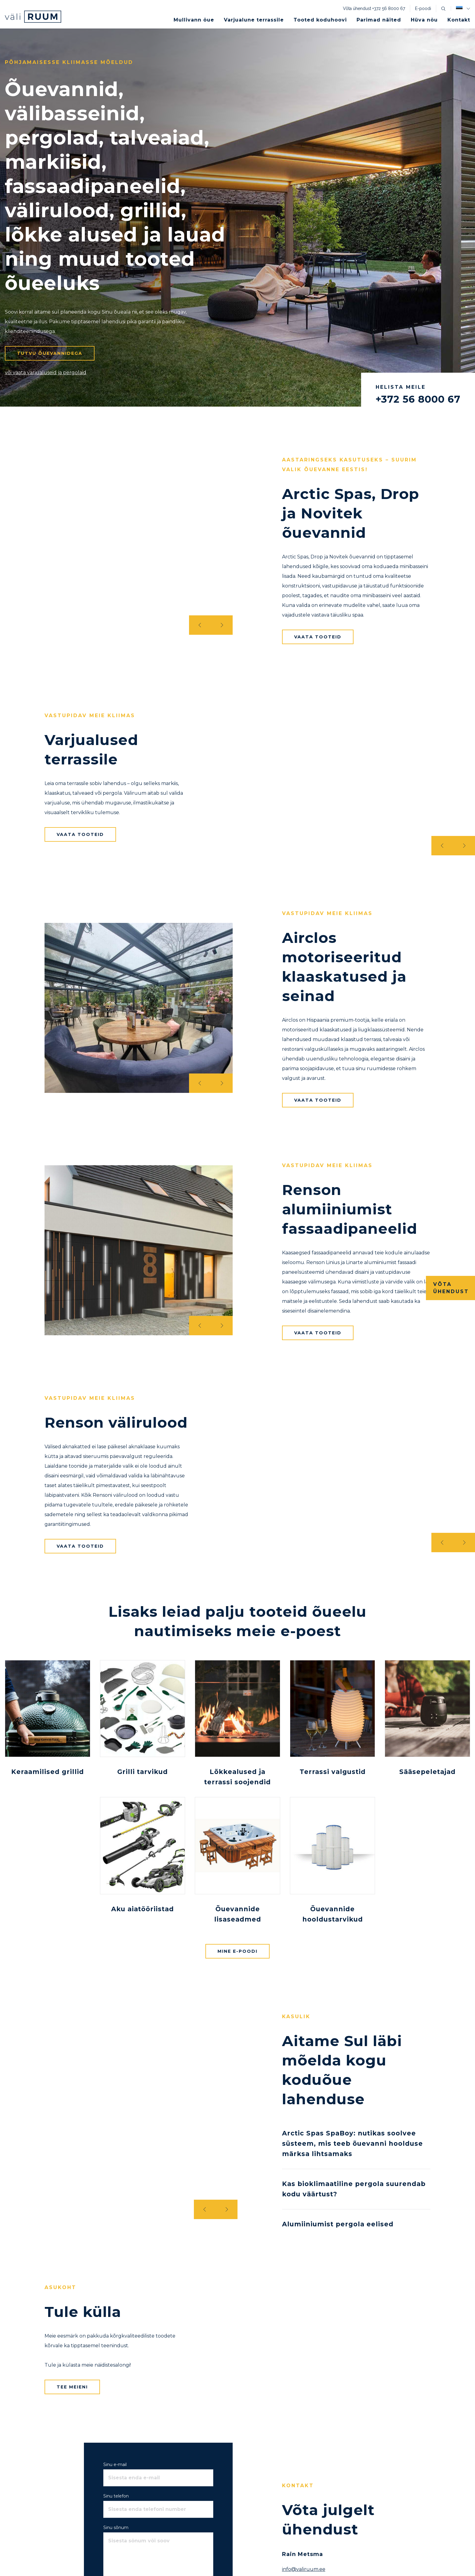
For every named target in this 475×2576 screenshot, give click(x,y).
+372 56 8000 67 (388, 8)
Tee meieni (72, 2387)
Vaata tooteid (317, 637)
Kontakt (458, 20)
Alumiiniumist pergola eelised (338, 2224)
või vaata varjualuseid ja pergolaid (45, 372)
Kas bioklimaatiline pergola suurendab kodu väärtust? (354, 2189)
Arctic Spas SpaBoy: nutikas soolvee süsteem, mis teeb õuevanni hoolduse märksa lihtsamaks (352, 2143)
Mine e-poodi (237, 1951)
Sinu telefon (116, 2496)
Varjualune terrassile (254, 20)
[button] (463, 8)
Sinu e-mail (115, 2464)
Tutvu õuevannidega (49, 353)
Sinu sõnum (115, 2527)
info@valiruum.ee (303, 2569)
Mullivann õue (194, 20)
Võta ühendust (451, 1287)
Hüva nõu (424, 20)
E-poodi (423, 8)
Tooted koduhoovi (320, 20)
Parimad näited (379, 20)
